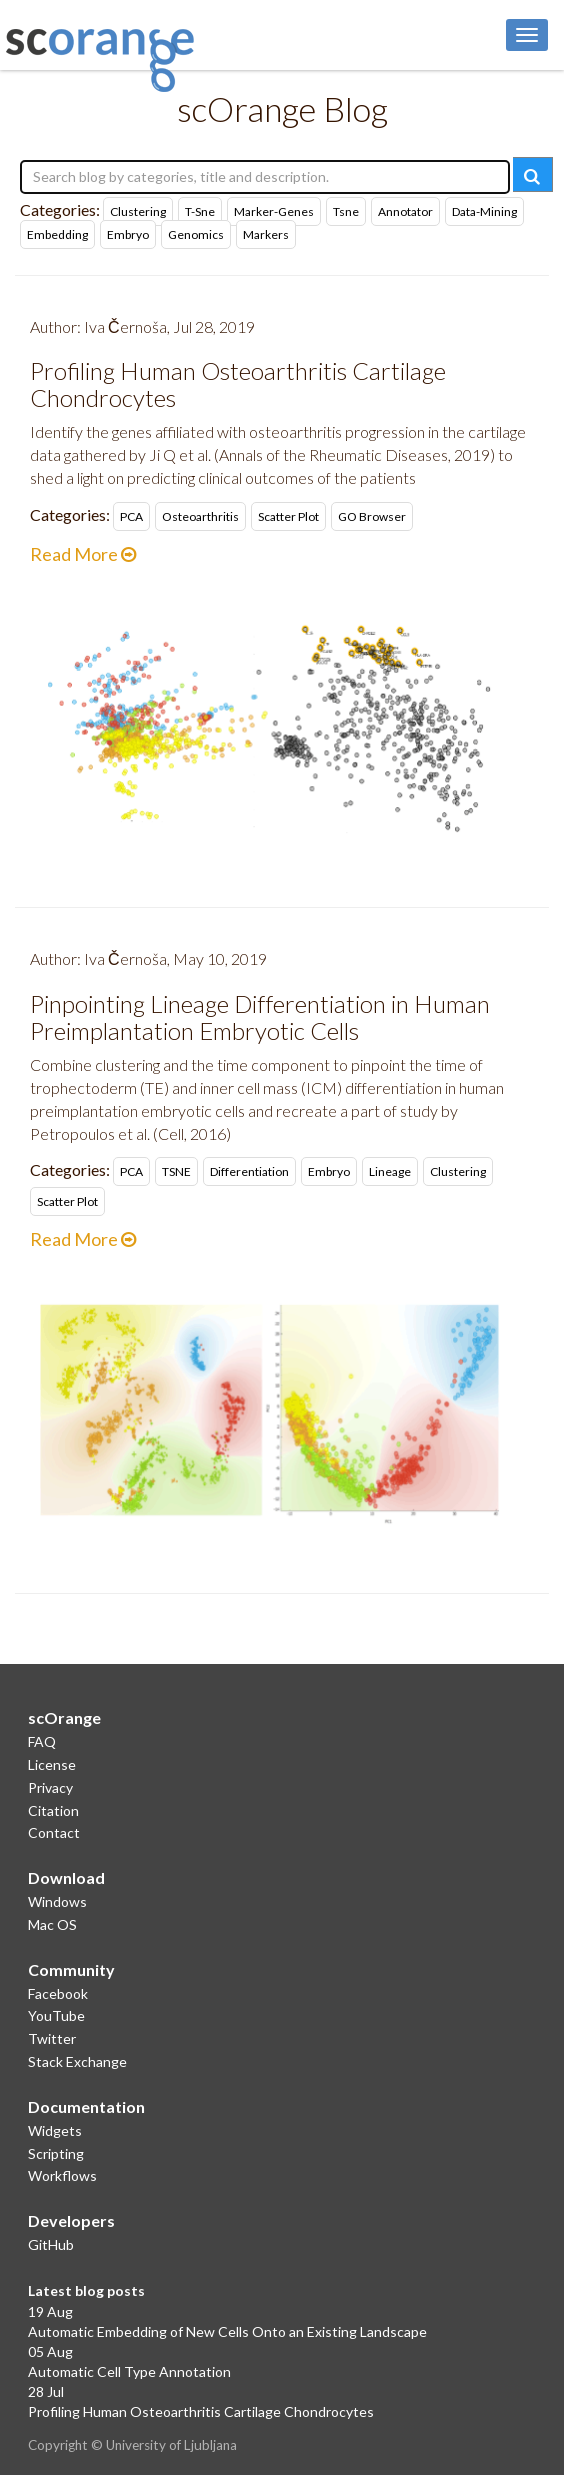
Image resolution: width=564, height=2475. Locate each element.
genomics (196, 234)
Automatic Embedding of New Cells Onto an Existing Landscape (227, 2331)
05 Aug (50, 2351)
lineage (390, 1171)
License (52, 1764)
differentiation (249, 1171)
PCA (131, 516)
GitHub (51, 2244)
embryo (128, 234)
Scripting (56, 2153)
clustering (138, 211)
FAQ (42, 1741)
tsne (346, 211)
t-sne (200, 211)
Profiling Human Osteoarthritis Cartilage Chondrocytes (201, 2411)
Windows (57, 1901)
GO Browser (372, 516)
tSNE (176, 1171)
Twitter (52, 2038)
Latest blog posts (86, 2290)
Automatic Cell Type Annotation (129, 2371)
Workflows (62, 2175)
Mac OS (52, 1924)
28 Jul (46, 2391)
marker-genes (274, 211)
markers (266, 234)
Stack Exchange (77, 2061)
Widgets (55, 2130)
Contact (54, 1832)
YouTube (56, 2015)
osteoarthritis (200, 516)
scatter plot (288, 516)
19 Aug (50, 2311)
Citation (53, 1810)
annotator (405, 211)
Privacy (50, 1787)
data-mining (484, 211)
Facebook (58, 1993)
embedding (57, 234)
